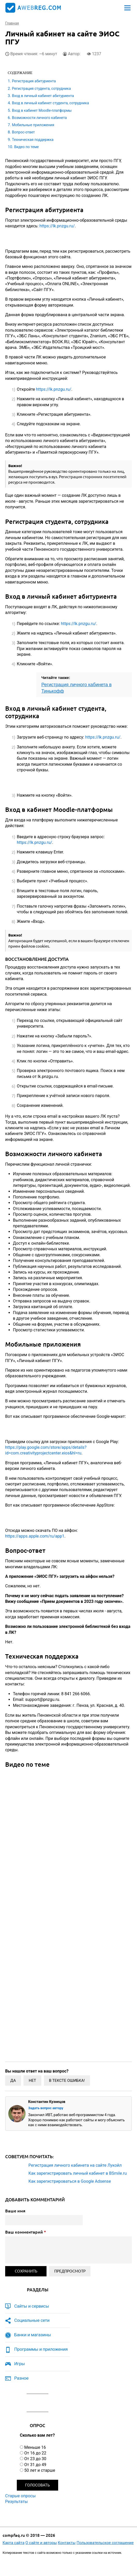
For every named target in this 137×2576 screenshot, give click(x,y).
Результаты (16, 2501)
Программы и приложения (41, 2349)
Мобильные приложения (33, 125)
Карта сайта (14, 2542)
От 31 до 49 (35, 2464)
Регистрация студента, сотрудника (41, 88)
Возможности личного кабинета (39, 118)
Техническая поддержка (33, 140)
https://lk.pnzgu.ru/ (57, 225)
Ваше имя (15, 2210)
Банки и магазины (32, 2334)
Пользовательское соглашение (105, 2542)
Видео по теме (26, 147)
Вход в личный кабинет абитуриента (43, 96)
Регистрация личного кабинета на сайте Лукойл (75, 2165)
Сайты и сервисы (31, 2306)
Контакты (67, 2542)
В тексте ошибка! (67, 2080)
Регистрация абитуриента (34, 81)
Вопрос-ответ (23, 132)
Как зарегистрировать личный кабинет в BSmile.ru (77, 2173)
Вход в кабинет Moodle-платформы (42, 110)
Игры (19, 2363)
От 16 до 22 (35, 2453)
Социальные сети (32, 2320)
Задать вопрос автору (45, 2108)
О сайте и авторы (41, 2542)
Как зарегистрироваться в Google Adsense (69, 2181)
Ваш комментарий (25, 2232)
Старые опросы (20, 2495)
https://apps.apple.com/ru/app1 (34, 1536)
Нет (32, 2080)
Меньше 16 (35, 2447)
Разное (21, 2378)
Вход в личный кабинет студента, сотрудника (50, 103)
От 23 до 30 (35, 2458)
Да (13, 2080)
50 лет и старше (39, 2470)
